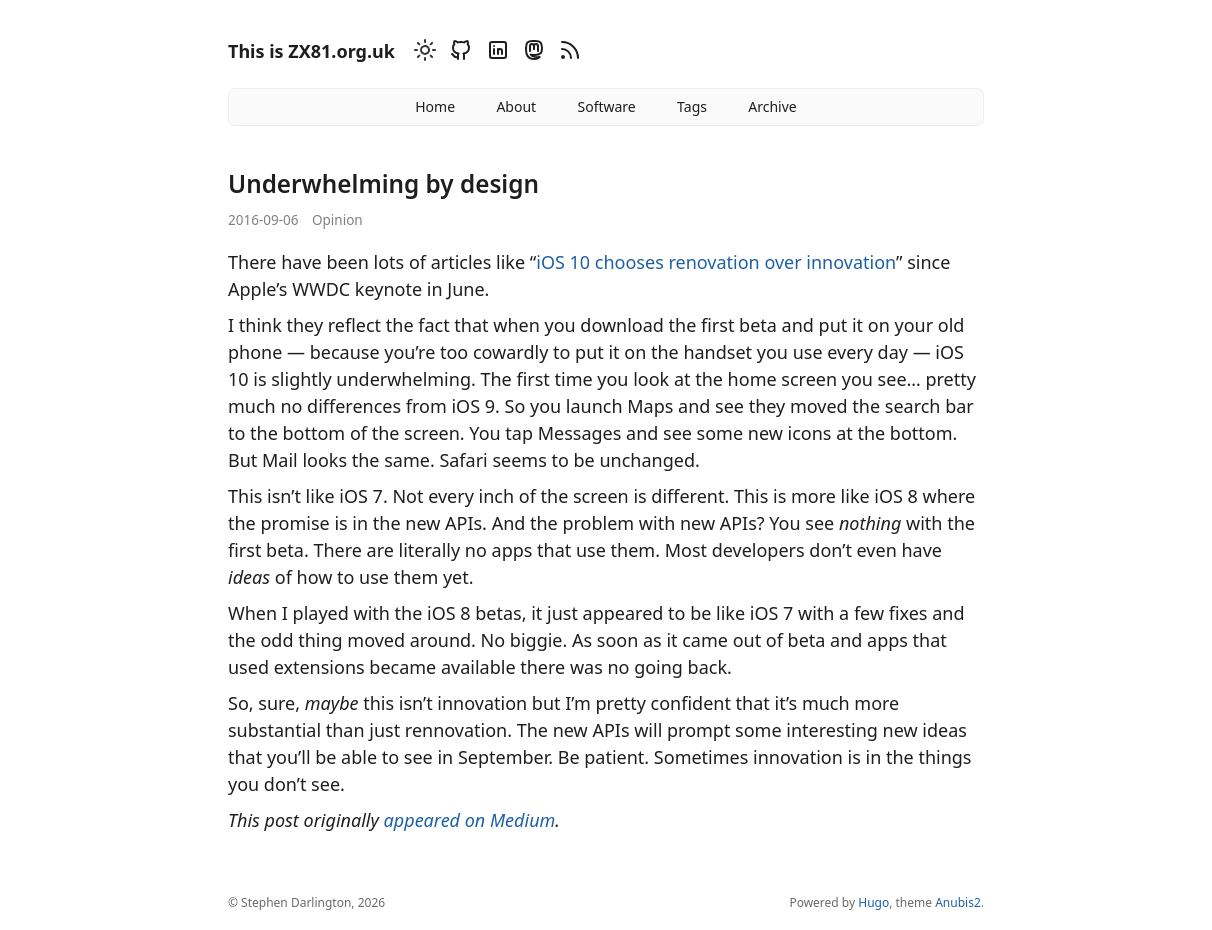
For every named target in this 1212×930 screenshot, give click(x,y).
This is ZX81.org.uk (311, 51)
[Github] (458, 53)
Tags (692, 106)
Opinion (337, 220)
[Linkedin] (495, 53)
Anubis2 (958, 902)
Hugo (873, 902)
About (516, 106)
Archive (772, 106)
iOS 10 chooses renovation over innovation (716, 262)
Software (606, 106)
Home (435, 106)
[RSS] (567, 53)
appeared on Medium (470, 820)
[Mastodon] (531, 53)
